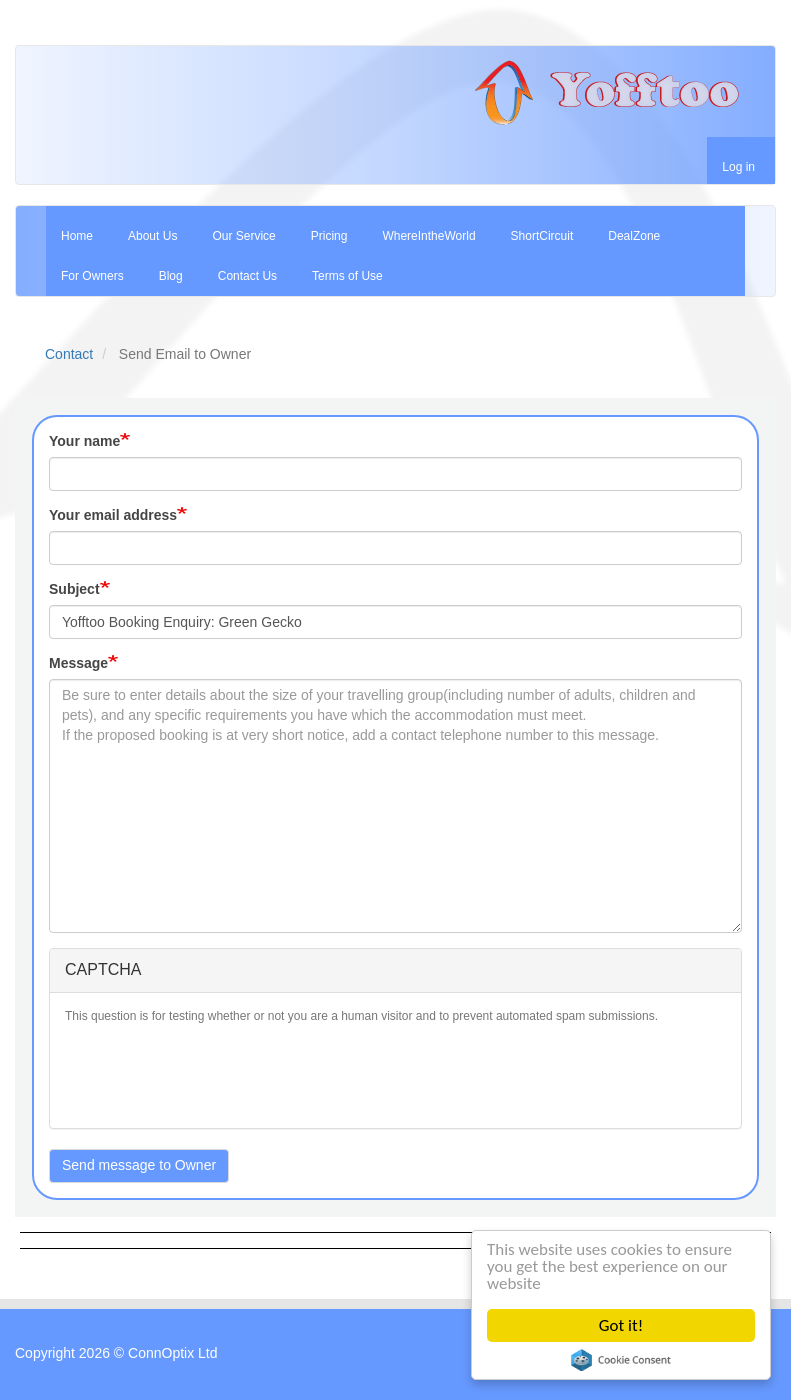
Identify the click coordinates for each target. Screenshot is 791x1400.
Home (77, 236)
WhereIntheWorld (428, 236)
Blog (171, 276)
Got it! (621, 1325)
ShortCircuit (542, 236)
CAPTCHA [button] (103, 969)
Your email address (113, 515)
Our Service (243, 236)
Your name (84, 441)
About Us (152, 236)
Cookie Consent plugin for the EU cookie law (621, 1360)
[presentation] (217, 1074)
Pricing (329, 236)
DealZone (634, 236)
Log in (738, 167)
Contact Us (247, 276)
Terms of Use (347, 276)
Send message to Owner (139, 1165)
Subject (74, 589)
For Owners (92, 276)
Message (78, 663)
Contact (69, 354)
